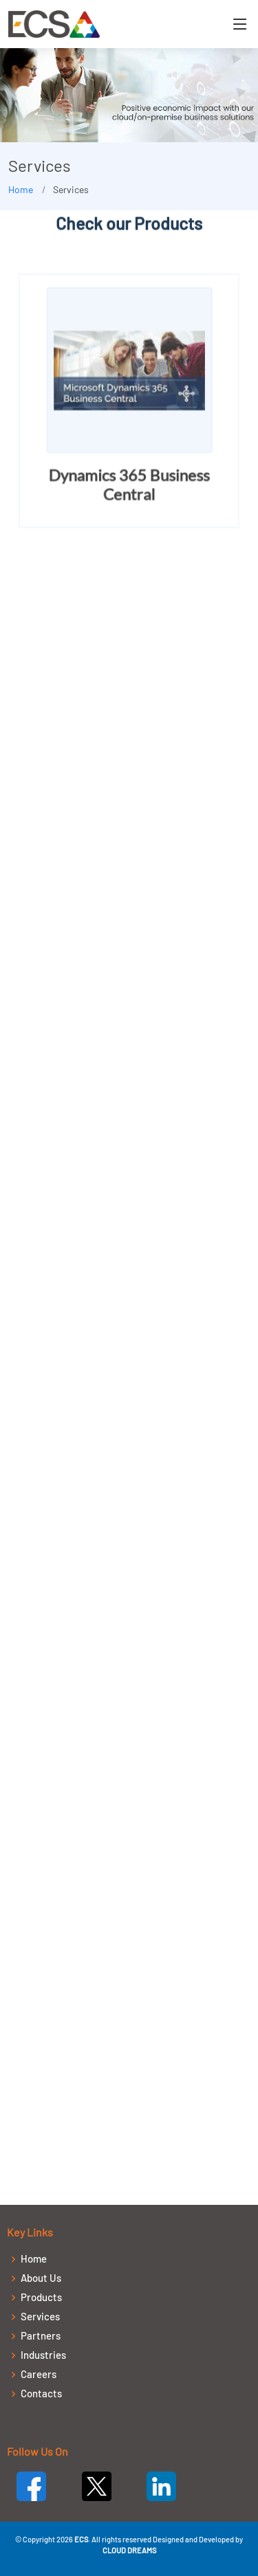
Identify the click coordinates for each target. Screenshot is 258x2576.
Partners (41, 2336)
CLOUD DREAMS (129, 2550)
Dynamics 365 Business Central (129, 486)
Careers (38, 2374)
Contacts (41, 2393)
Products (41, 2297)
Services (40, 2316)
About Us (41, 2278)
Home (20, 189)
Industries (43, 2355)
